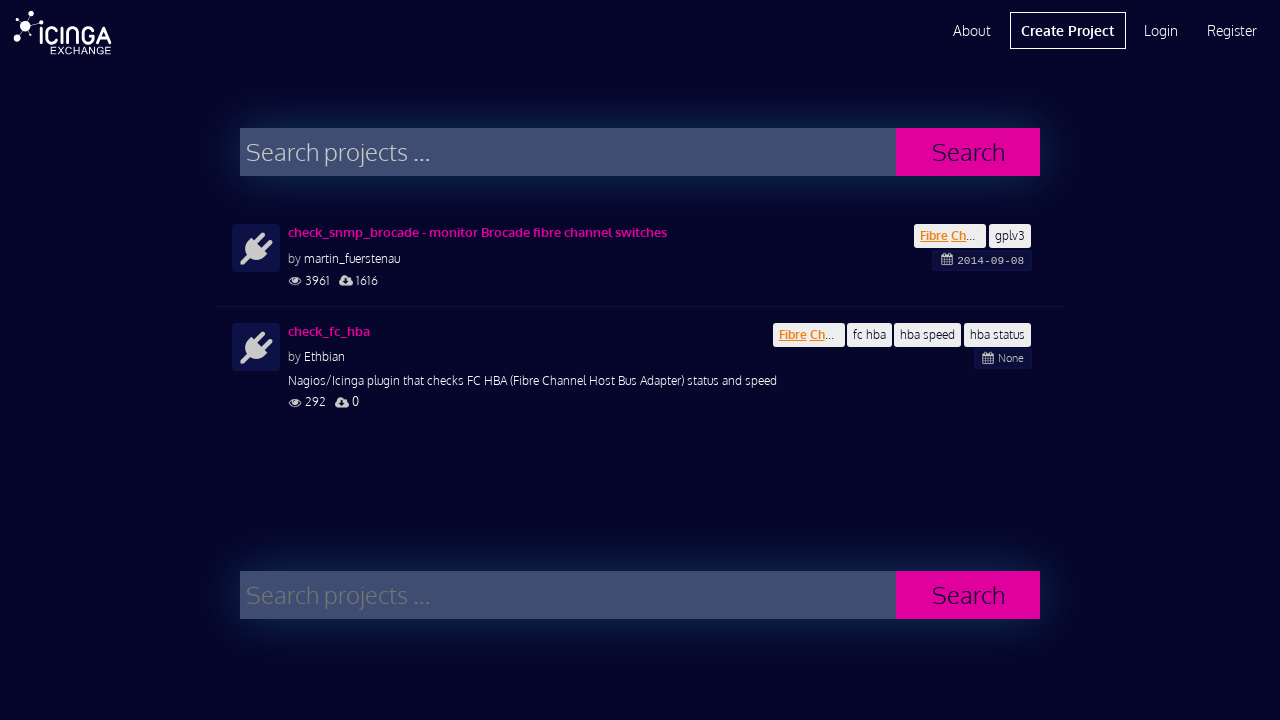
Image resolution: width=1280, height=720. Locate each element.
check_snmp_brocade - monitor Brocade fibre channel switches (477, 232)
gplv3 (1010, 235)
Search (968, 151)
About (972, 30)
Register (1232, 30)
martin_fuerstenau (352, 258)
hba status (997, 334)
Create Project (1067, 30)
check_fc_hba (329, 331)
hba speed (927, 334)
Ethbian (324, 356)
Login (1161, 30)
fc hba (869, 334)
